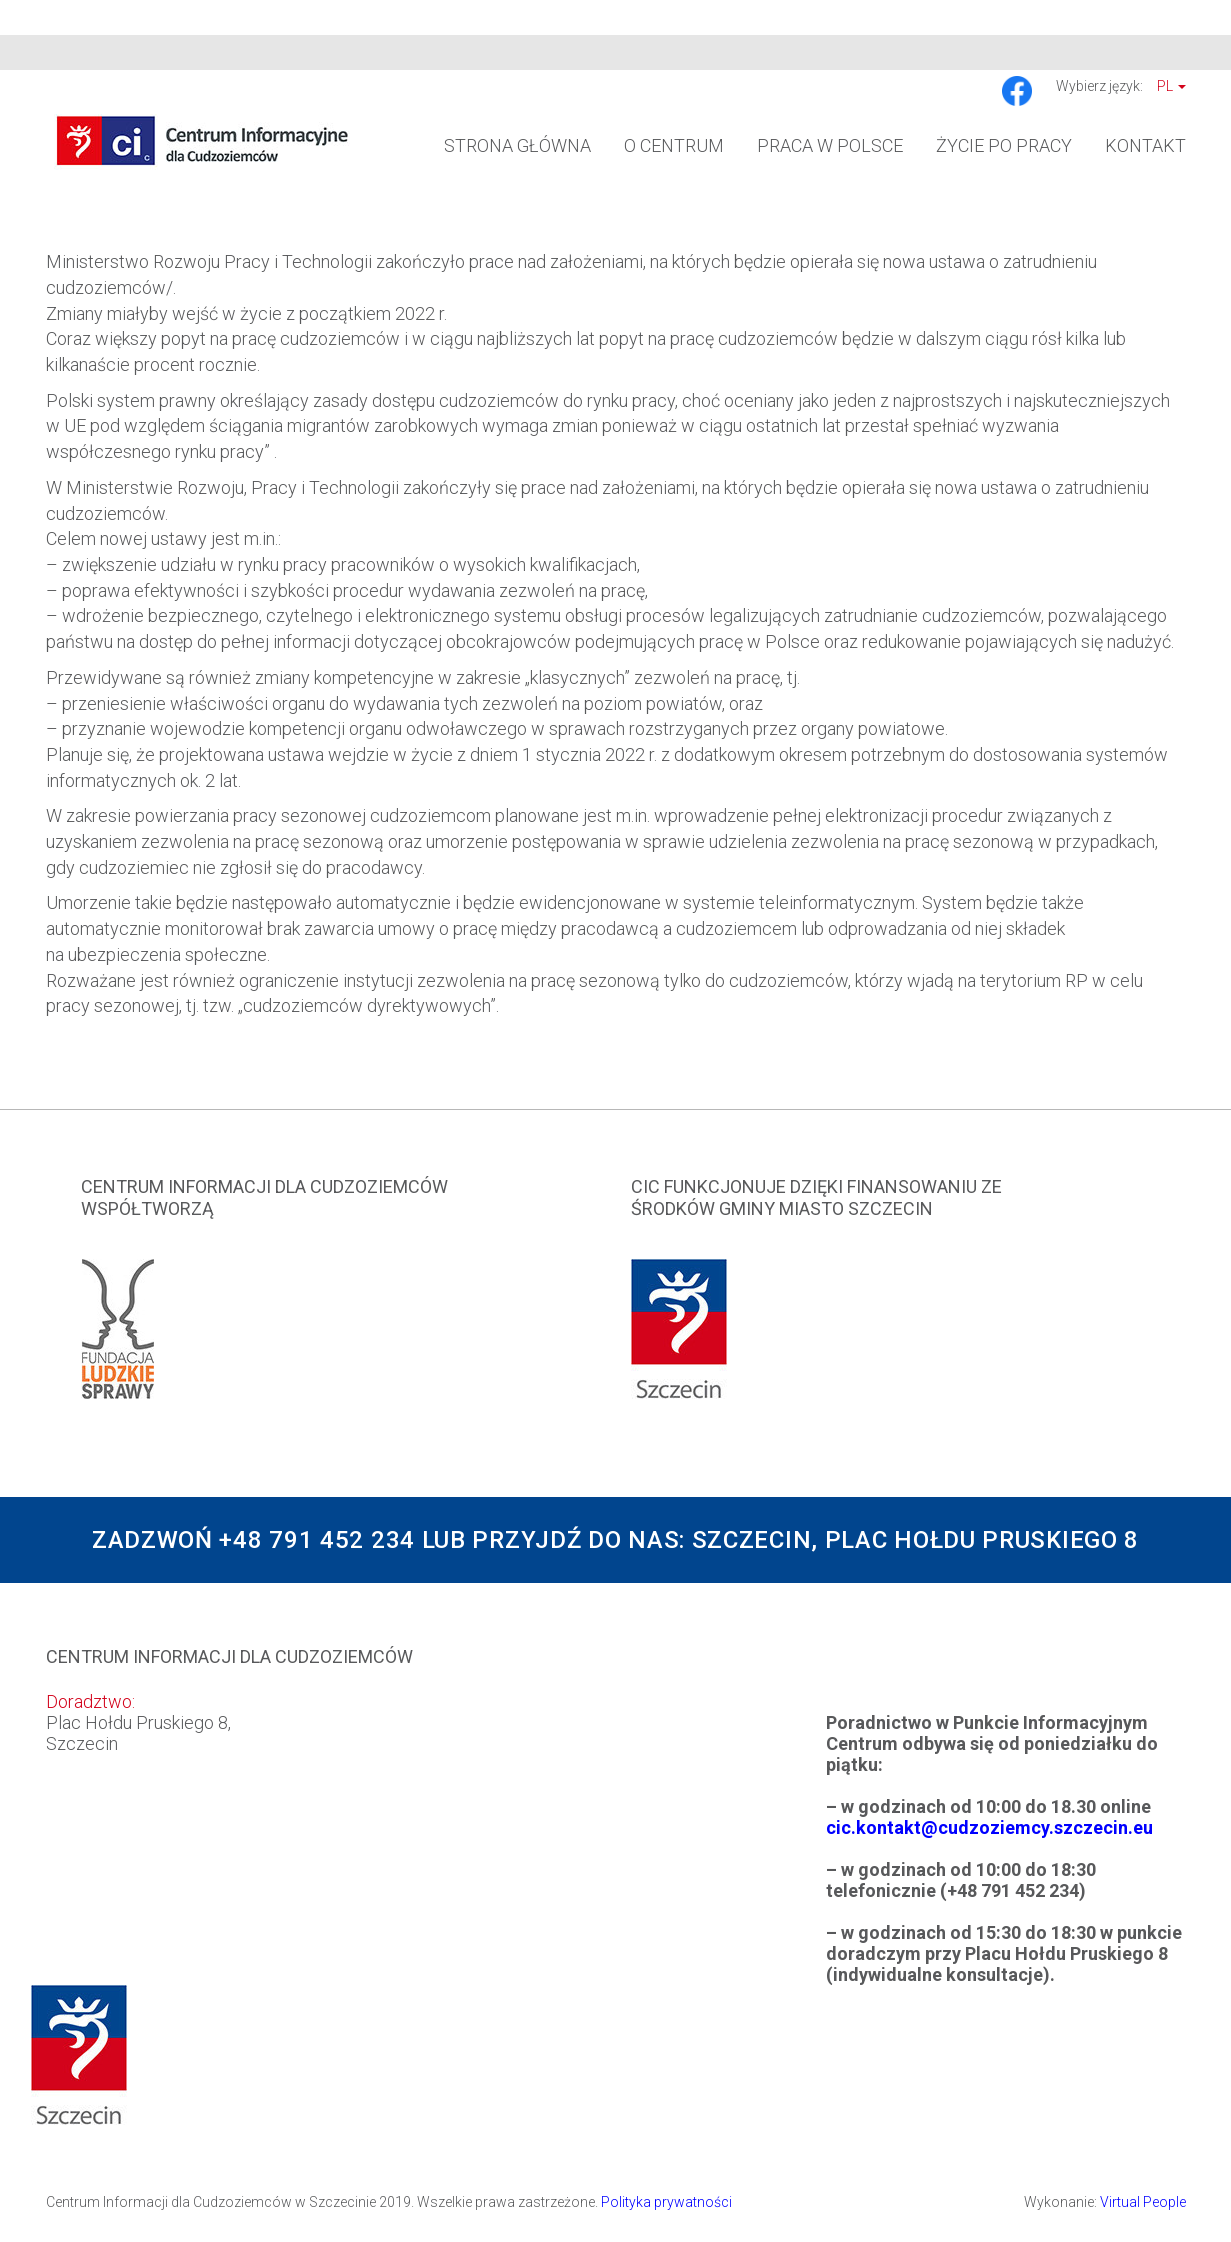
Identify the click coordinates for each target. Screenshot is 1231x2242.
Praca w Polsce (830, 145)
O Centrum (674, 145)
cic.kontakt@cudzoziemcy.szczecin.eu (989, 1827)
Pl (1171, 86)
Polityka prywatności (666, 2202)
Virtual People (1143, 2202)
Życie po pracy (1004, 145)
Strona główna (517, 145)
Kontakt (1145, 145)
